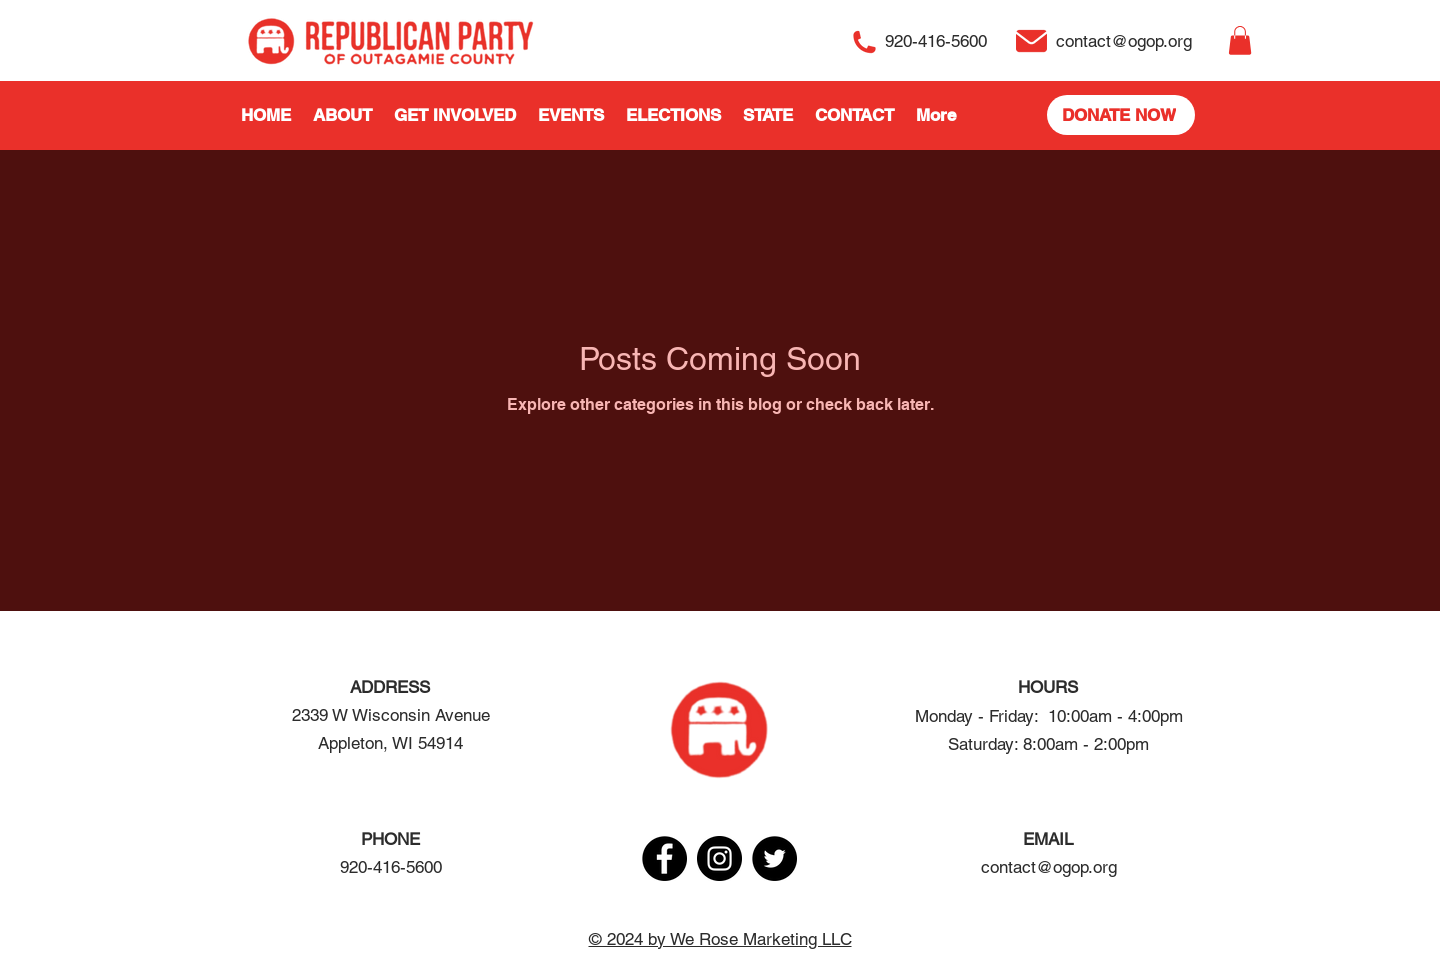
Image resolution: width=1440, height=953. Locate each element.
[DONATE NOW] (1121, 115)
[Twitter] (774, 858)
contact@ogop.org (1049, 867)
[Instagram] (719, 858)
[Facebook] (664, 858)
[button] (1240, 40)
